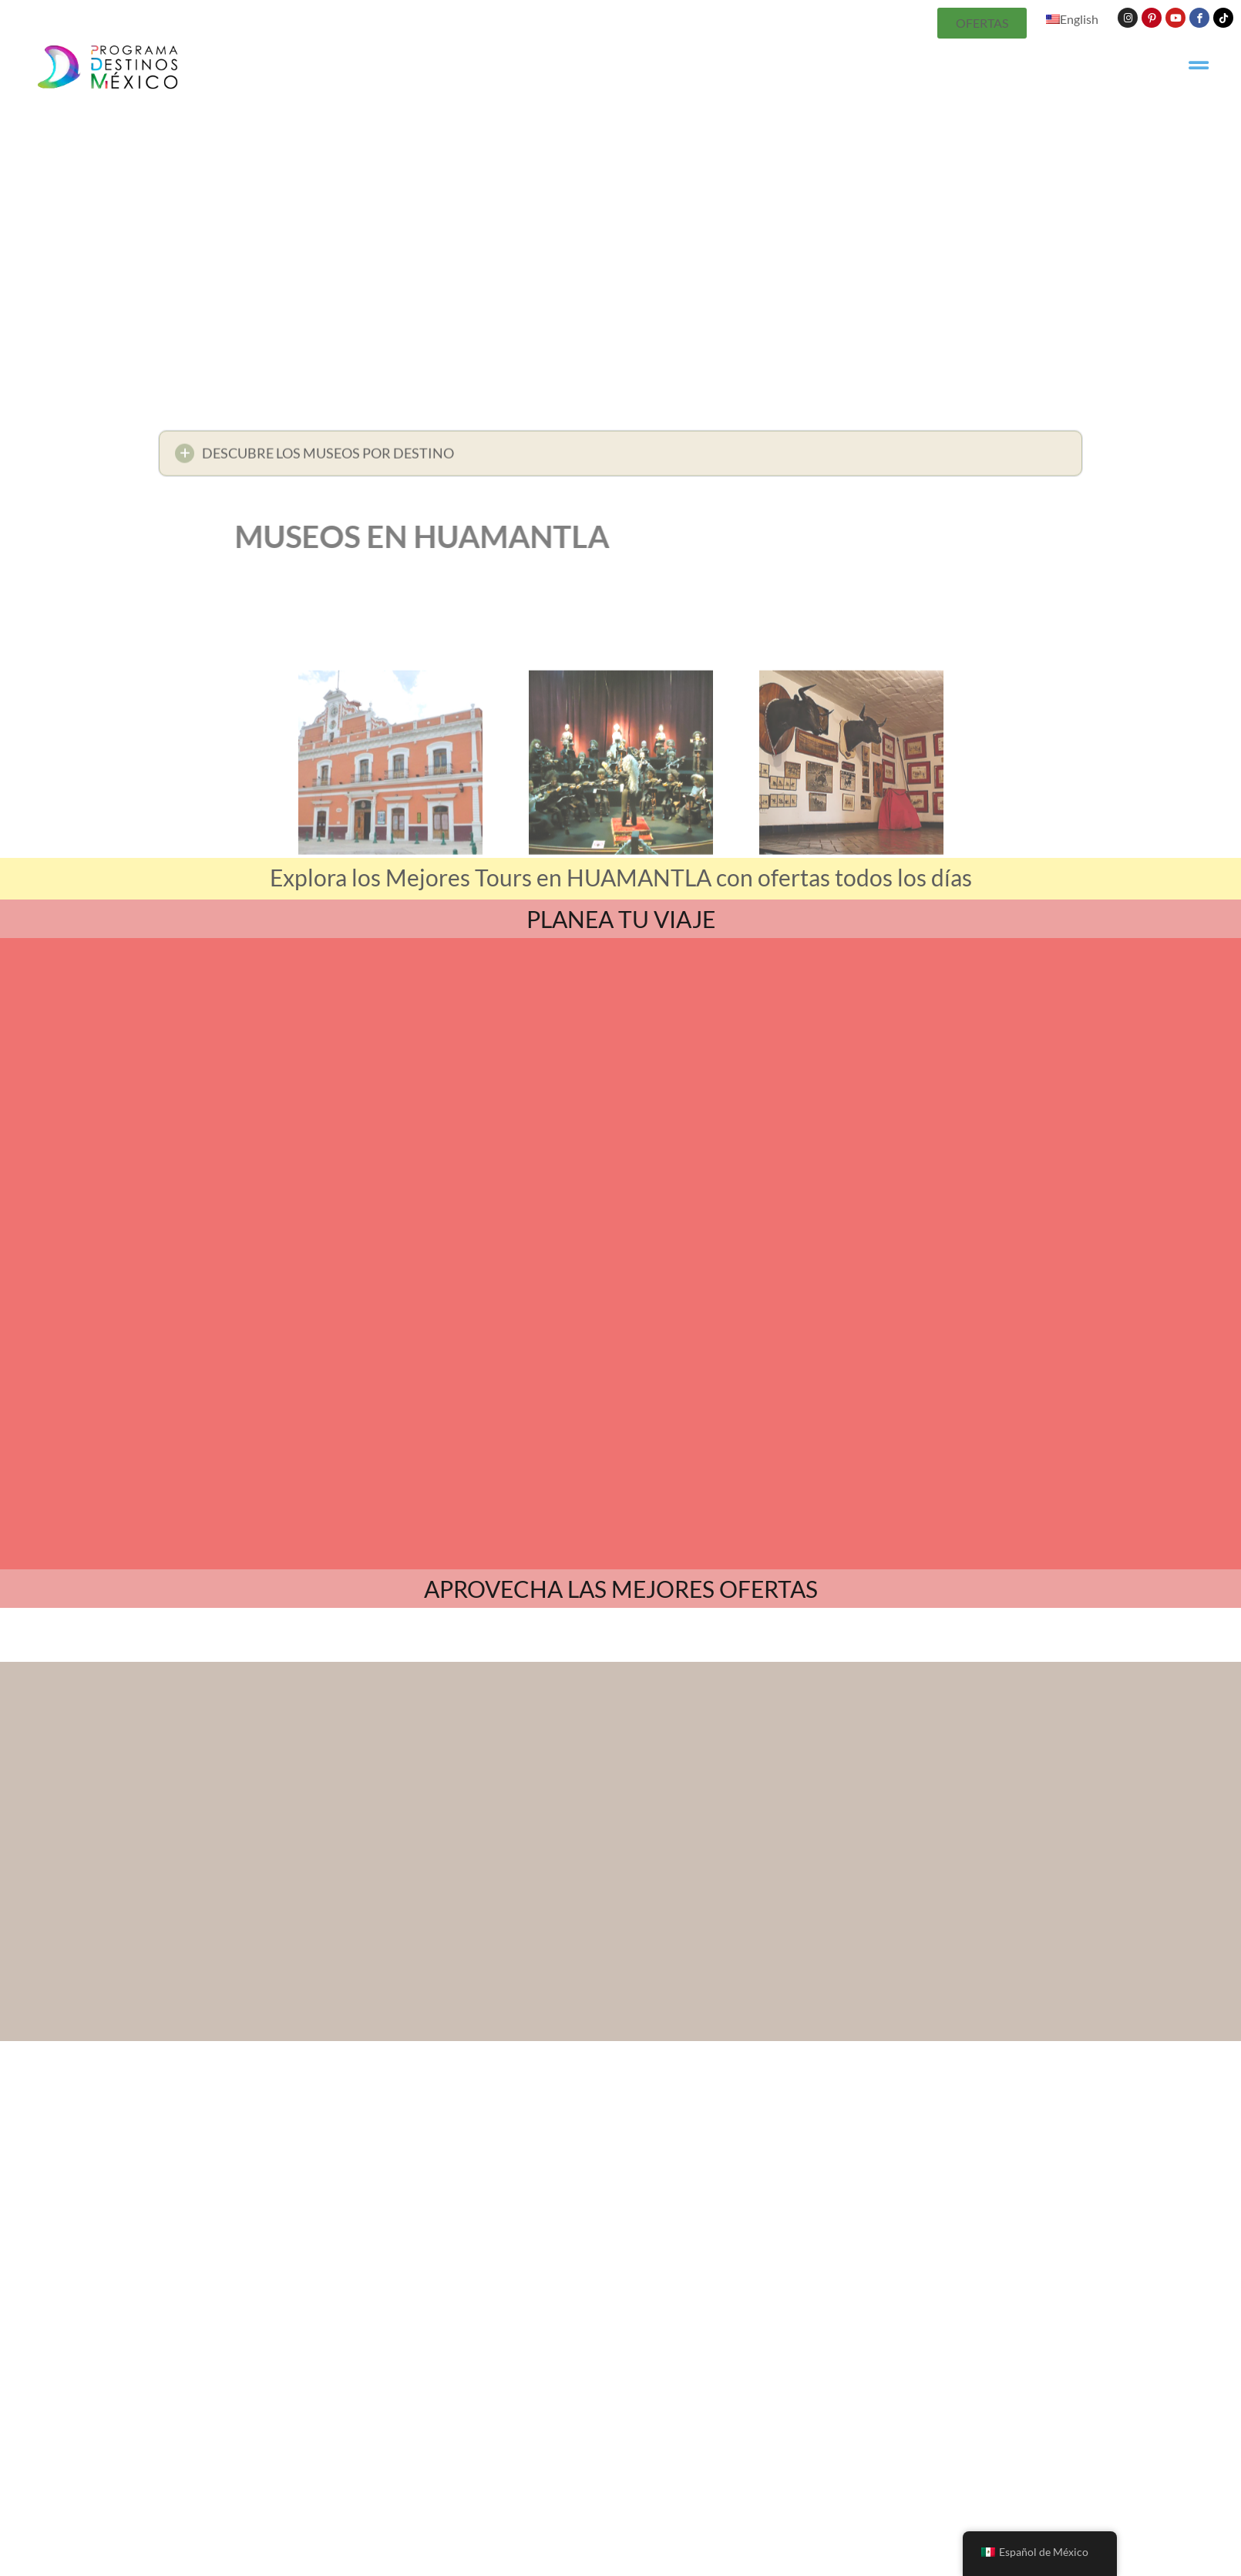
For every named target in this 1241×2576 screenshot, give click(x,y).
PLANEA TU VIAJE (620, 919)
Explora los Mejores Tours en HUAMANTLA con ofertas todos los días (621, 877)
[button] (620, 457)
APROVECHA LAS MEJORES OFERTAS (621, 1443)
